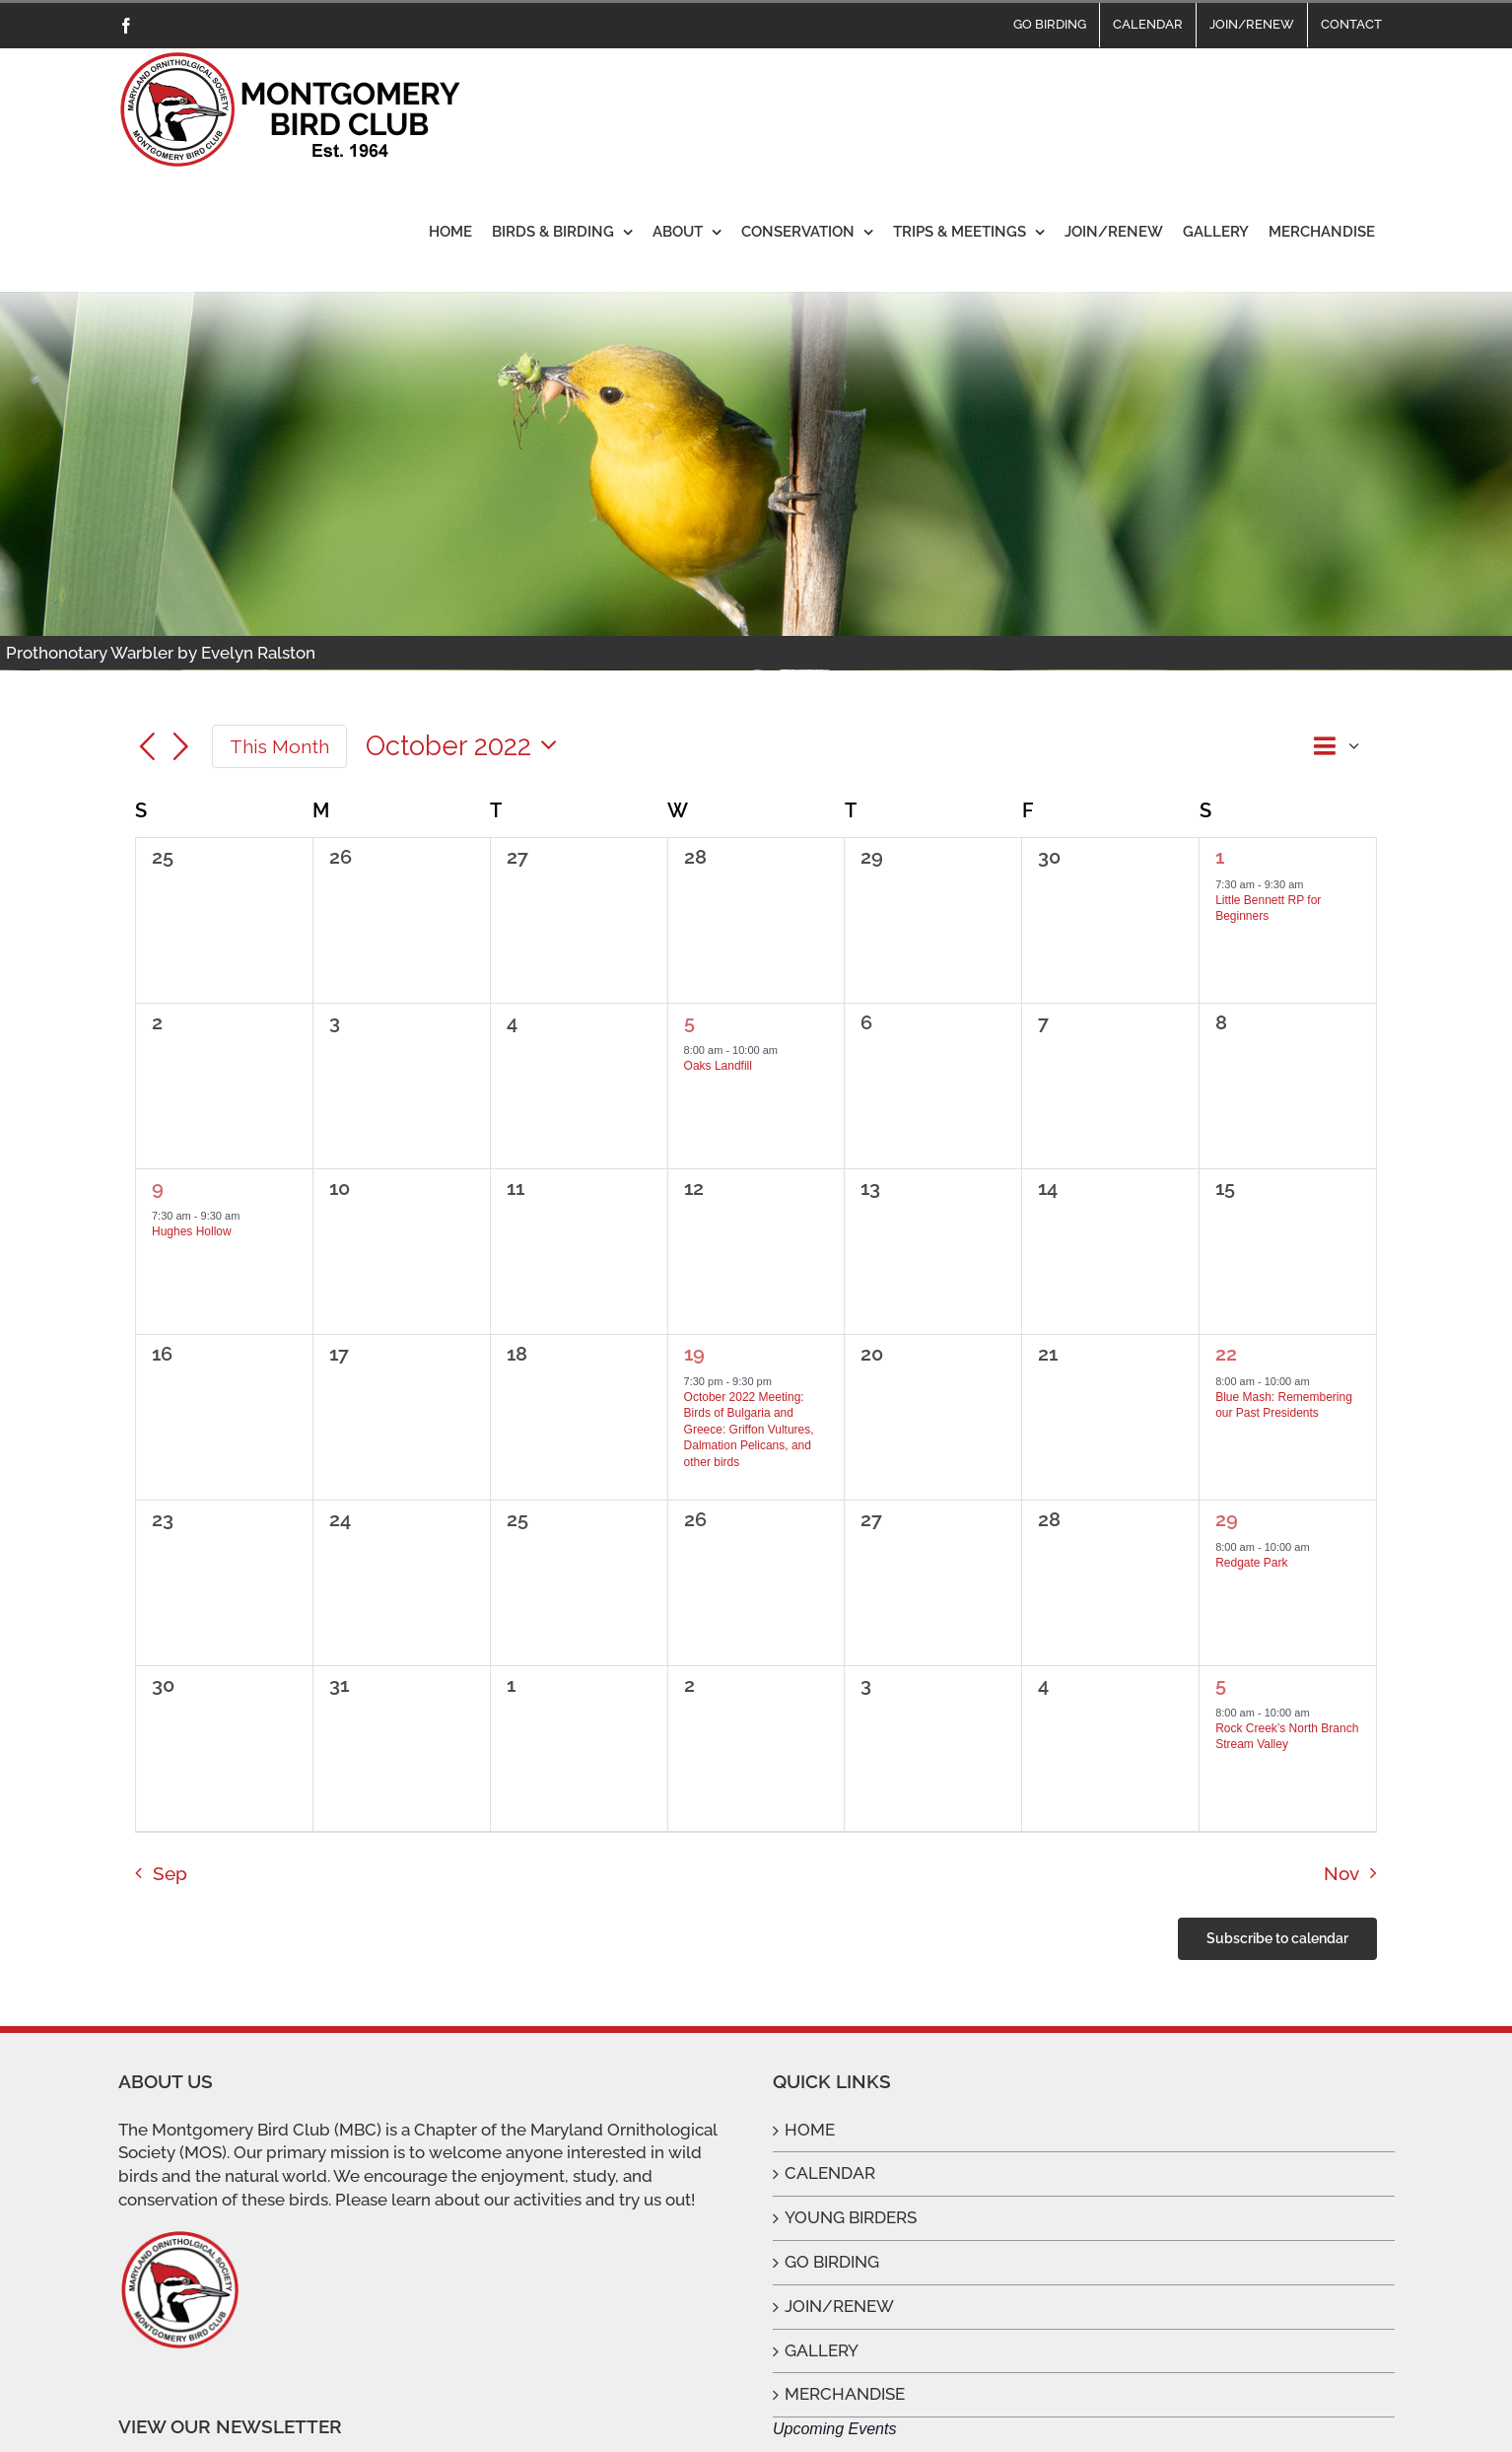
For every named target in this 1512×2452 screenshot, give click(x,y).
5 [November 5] (1220, 1685)
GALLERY (822, 2350)
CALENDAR (830, 2173)
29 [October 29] (1226, 1519)
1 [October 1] (1219, 857)
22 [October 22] (1226, 1354)
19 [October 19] (694, 1354)
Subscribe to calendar (1277, 1938)
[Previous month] (147, 748)
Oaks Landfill (718, 1066)
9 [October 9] (158, 1188)
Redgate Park (1251, 1563)
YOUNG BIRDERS (851, 2217)
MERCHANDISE (845, 2394)
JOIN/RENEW (839, 2306)
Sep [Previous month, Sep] (170, 1873)
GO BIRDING (832, 2262)
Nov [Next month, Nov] (1341, 1873)
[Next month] (181, 748)
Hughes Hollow (192, 1231)
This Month (279, 746)
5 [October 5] (689, 1022)
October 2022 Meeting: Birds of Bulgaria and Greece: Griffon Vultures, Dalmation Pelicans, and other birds (749, 1429)
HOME (810, 2129)
